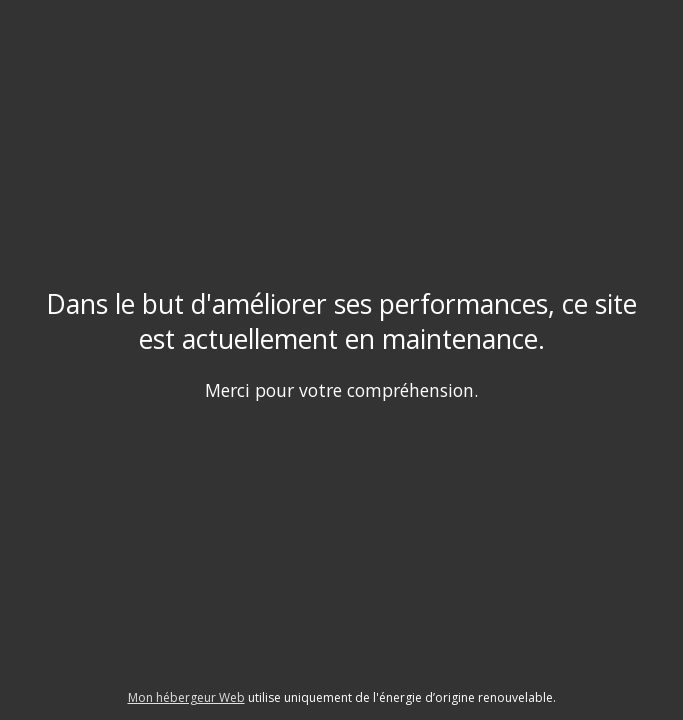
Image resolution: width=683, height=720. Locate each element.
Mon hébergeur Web (186, 697)
